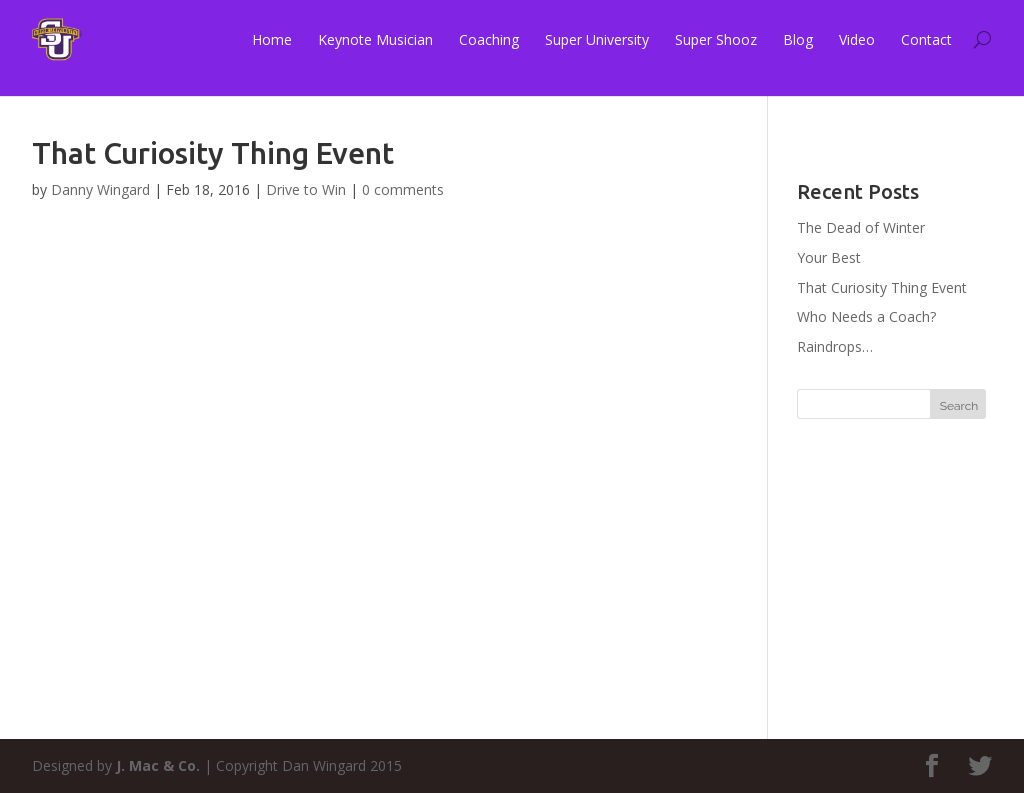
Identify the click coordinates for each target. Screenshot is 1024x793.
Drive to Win (306, 189)
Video (857, 39)
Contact (926, 39)
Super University (597, 39)
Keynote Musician (375, 39)
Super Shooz (716, 39)
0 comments (403, 189)
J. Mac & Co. (158, 765)
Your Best (829, 257)
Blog (798, 39)
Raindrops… (835, 346)
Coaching (489, 39)
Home (272, 39)
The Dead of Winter (861, 227)
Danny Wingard (100, 189)
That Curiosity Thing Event (882, 287)
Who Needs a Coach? (866, 316)
